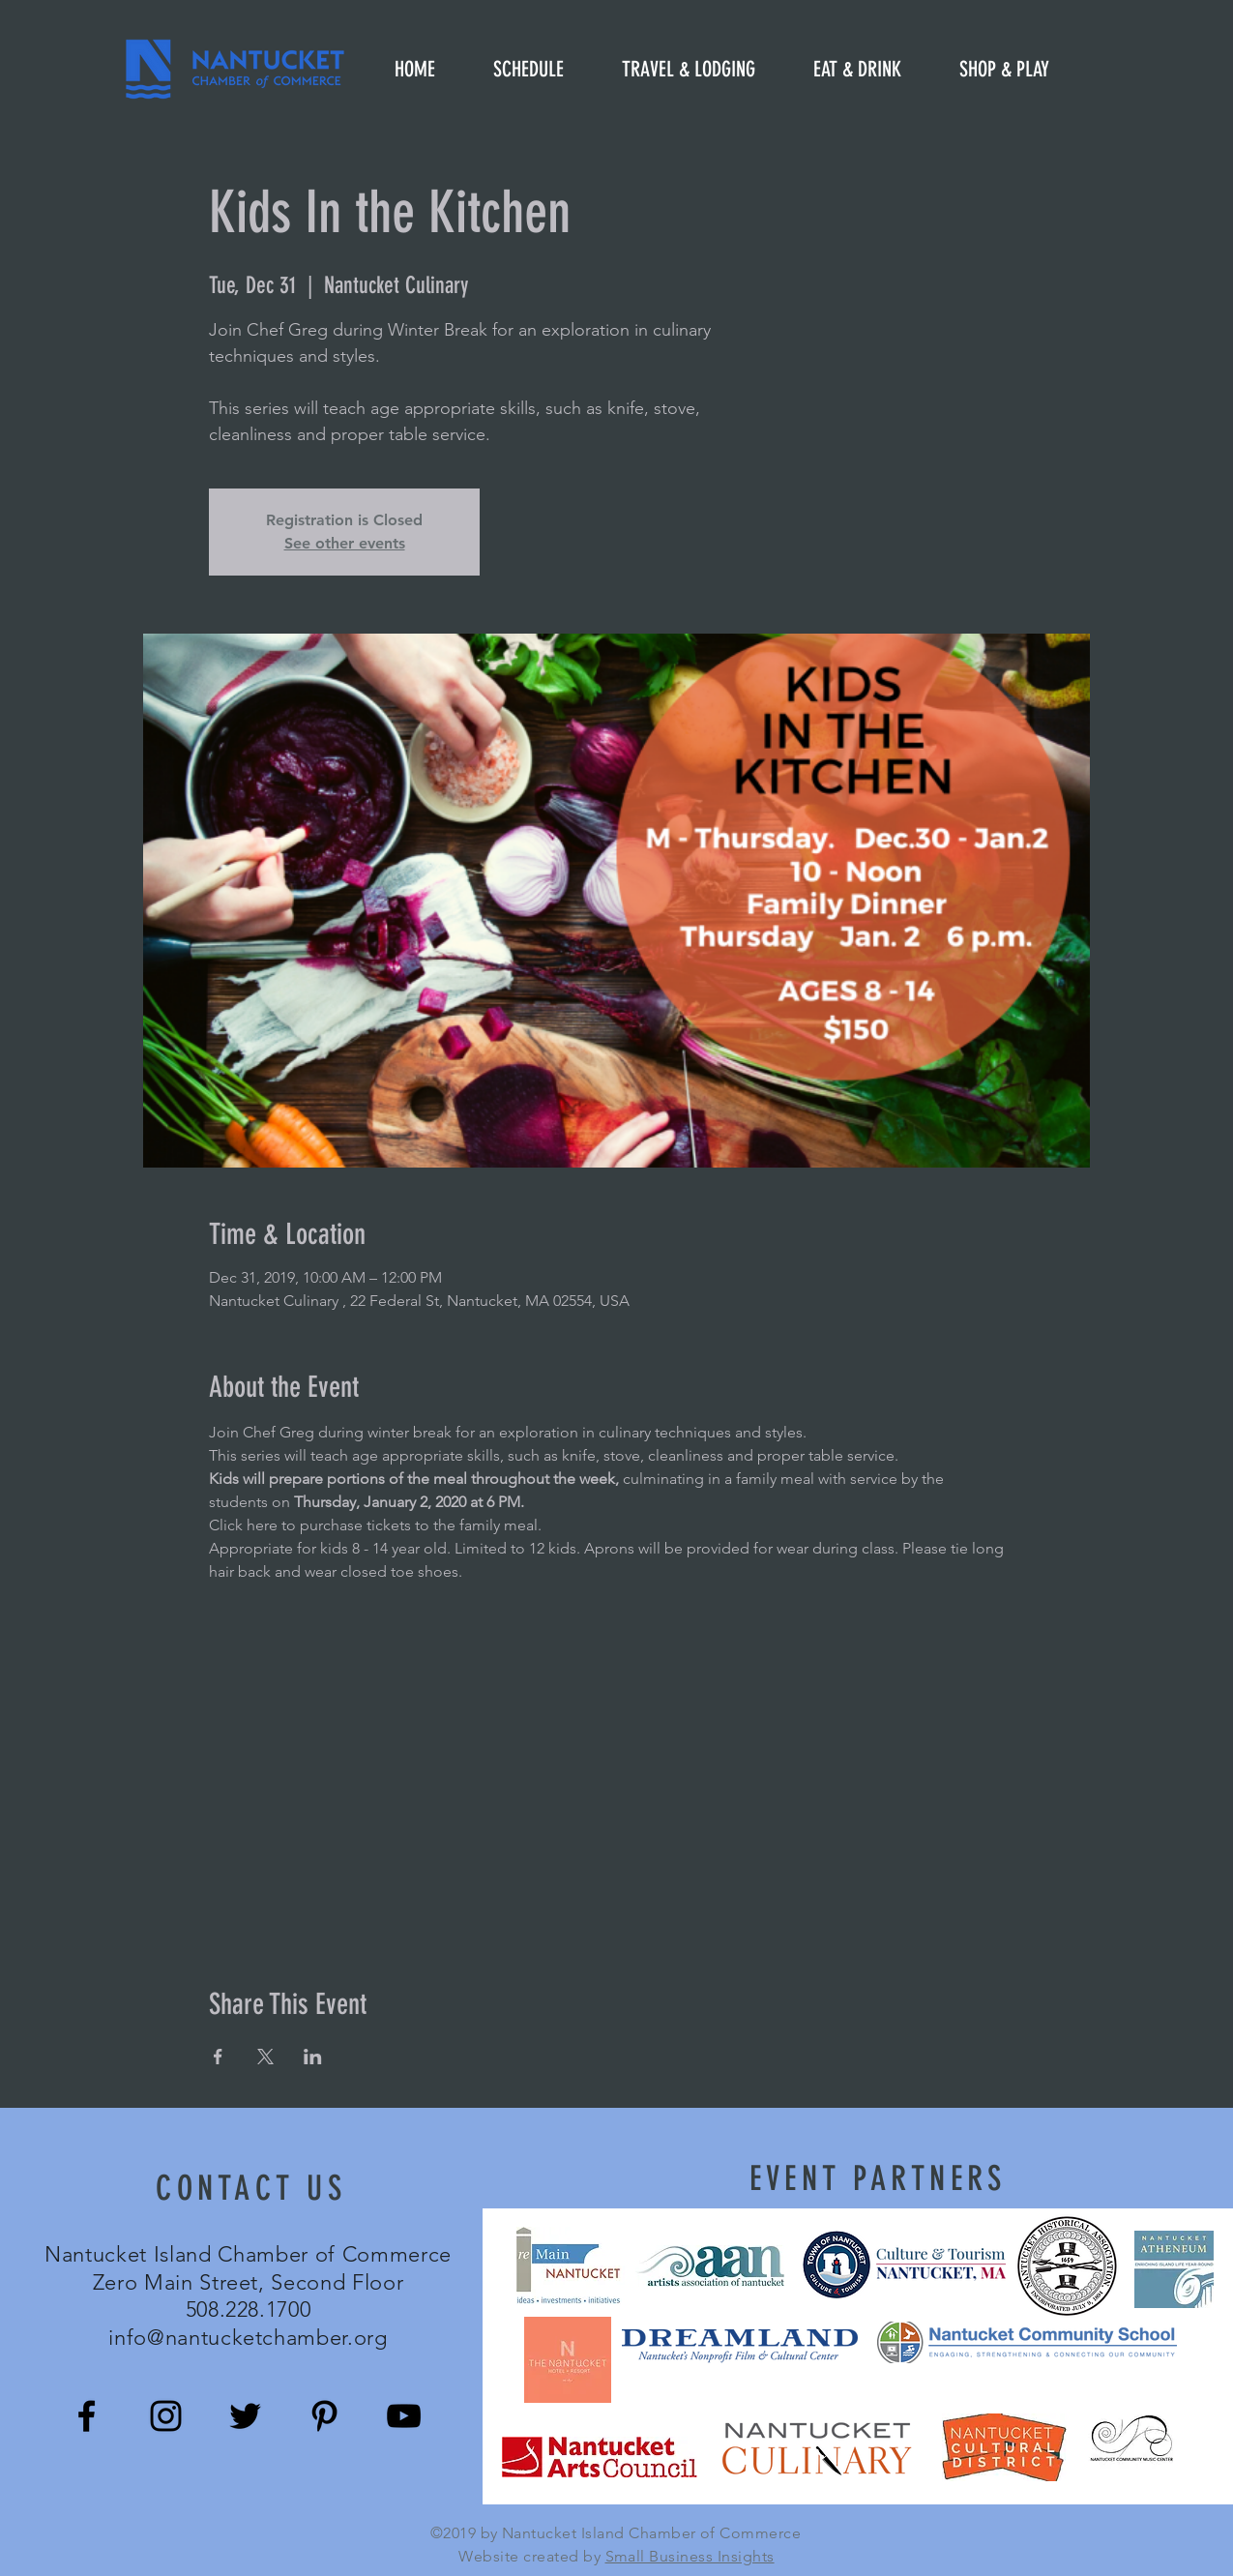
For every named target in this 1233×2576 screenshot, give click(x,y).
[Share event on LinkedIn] (313, 2056)
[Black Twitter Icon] (245, 2416)
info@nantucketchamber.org (248, 2337)
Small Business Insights (690, 2556)
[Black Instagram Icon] (166, 2416)
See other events (344, 543)
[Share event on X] (265, 2056)
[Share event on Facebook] (218, 2056)
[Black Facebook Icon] (86, 2416)
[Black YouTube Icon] (404, 2416)
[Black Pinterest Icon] (324, 2416)
